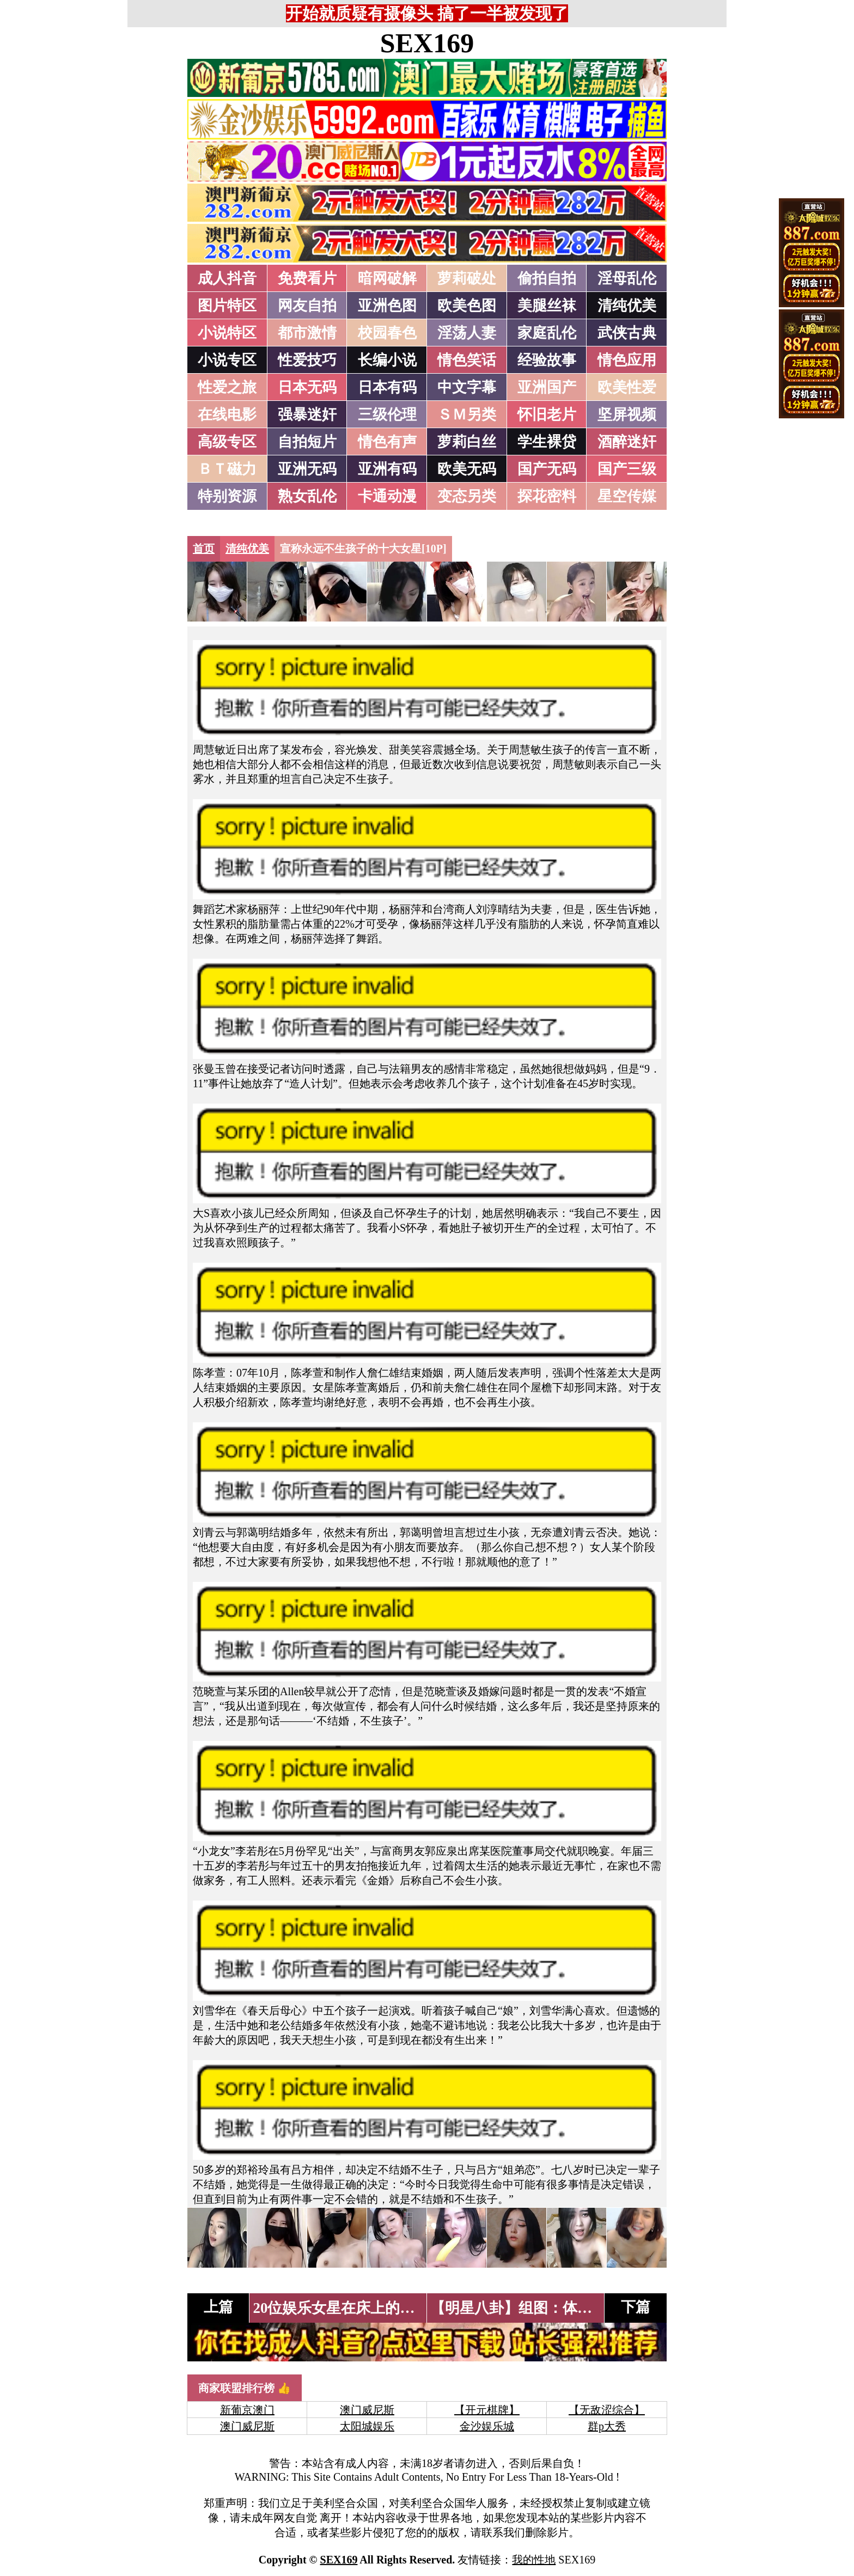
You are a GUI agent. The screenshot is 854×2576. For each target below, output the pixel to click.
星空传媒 (626, 496)
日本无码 (307, 387)
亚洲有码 (387, 469)
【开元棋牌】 (487, 2410)
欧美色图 (466, 305)
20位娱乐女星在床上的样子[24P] (357, 2308)
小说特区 (227, 333)
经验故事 (546, 360)
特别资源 (227, 496)
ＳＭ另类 (466, 414)
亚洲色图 (387, 305)
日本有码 (387, 387)
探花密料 (546, 496)
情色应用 (626, 360)
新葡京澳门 (247, 2410)
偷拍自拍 (546, 278)
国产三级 (626, 469)
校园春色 (387, 333)
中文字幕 (466, 387)
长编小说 (387, 360)
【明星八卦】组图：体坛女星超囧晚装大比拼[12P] (594, 2308)
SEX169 (427, 43)
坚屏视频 (626, 414)
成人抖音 (227, 278)
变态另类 (466, 496)
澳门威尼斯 (367, 2410)
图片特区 (227, 305)
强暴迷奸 (307, 414)
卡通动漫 (387, 496)
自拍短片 (307, 442)
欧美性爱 (626, 387)
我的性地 (534, 2560)
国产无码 (546, 469)
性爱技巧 (307, 360)
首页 (204, 549)
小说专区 (227, 360)
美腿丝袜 (546, 305)
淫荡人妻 (466, 333)
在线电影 (227, 414)
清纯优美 (626, 305)
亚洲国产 (546, 387)
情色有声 (387, 442)
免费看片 (307, 278)
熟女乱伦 (307, 496)
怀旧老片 (546, 414)
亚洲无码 (307, 469)
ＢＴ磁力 (227, 469)
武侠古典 (626, 333)
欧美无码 (466, 469)
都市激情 (307, 333)
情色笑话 (466, 360)
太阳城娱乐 (367, 2426)
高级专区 (227, 442)
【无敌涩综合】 (607, 2410)
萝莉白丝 (466, 442)
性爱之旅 (227, 387)
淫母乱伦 (626, 278)
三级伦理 (387, 414)
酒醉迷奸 (626, 442)
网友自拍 (307, 305)
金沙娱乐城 (487, 2426)
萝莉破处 (466, 278)
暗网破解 (387, 278)
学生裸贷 (546, 442)
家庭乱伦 (546, 333)
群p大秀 (607, 2426)
